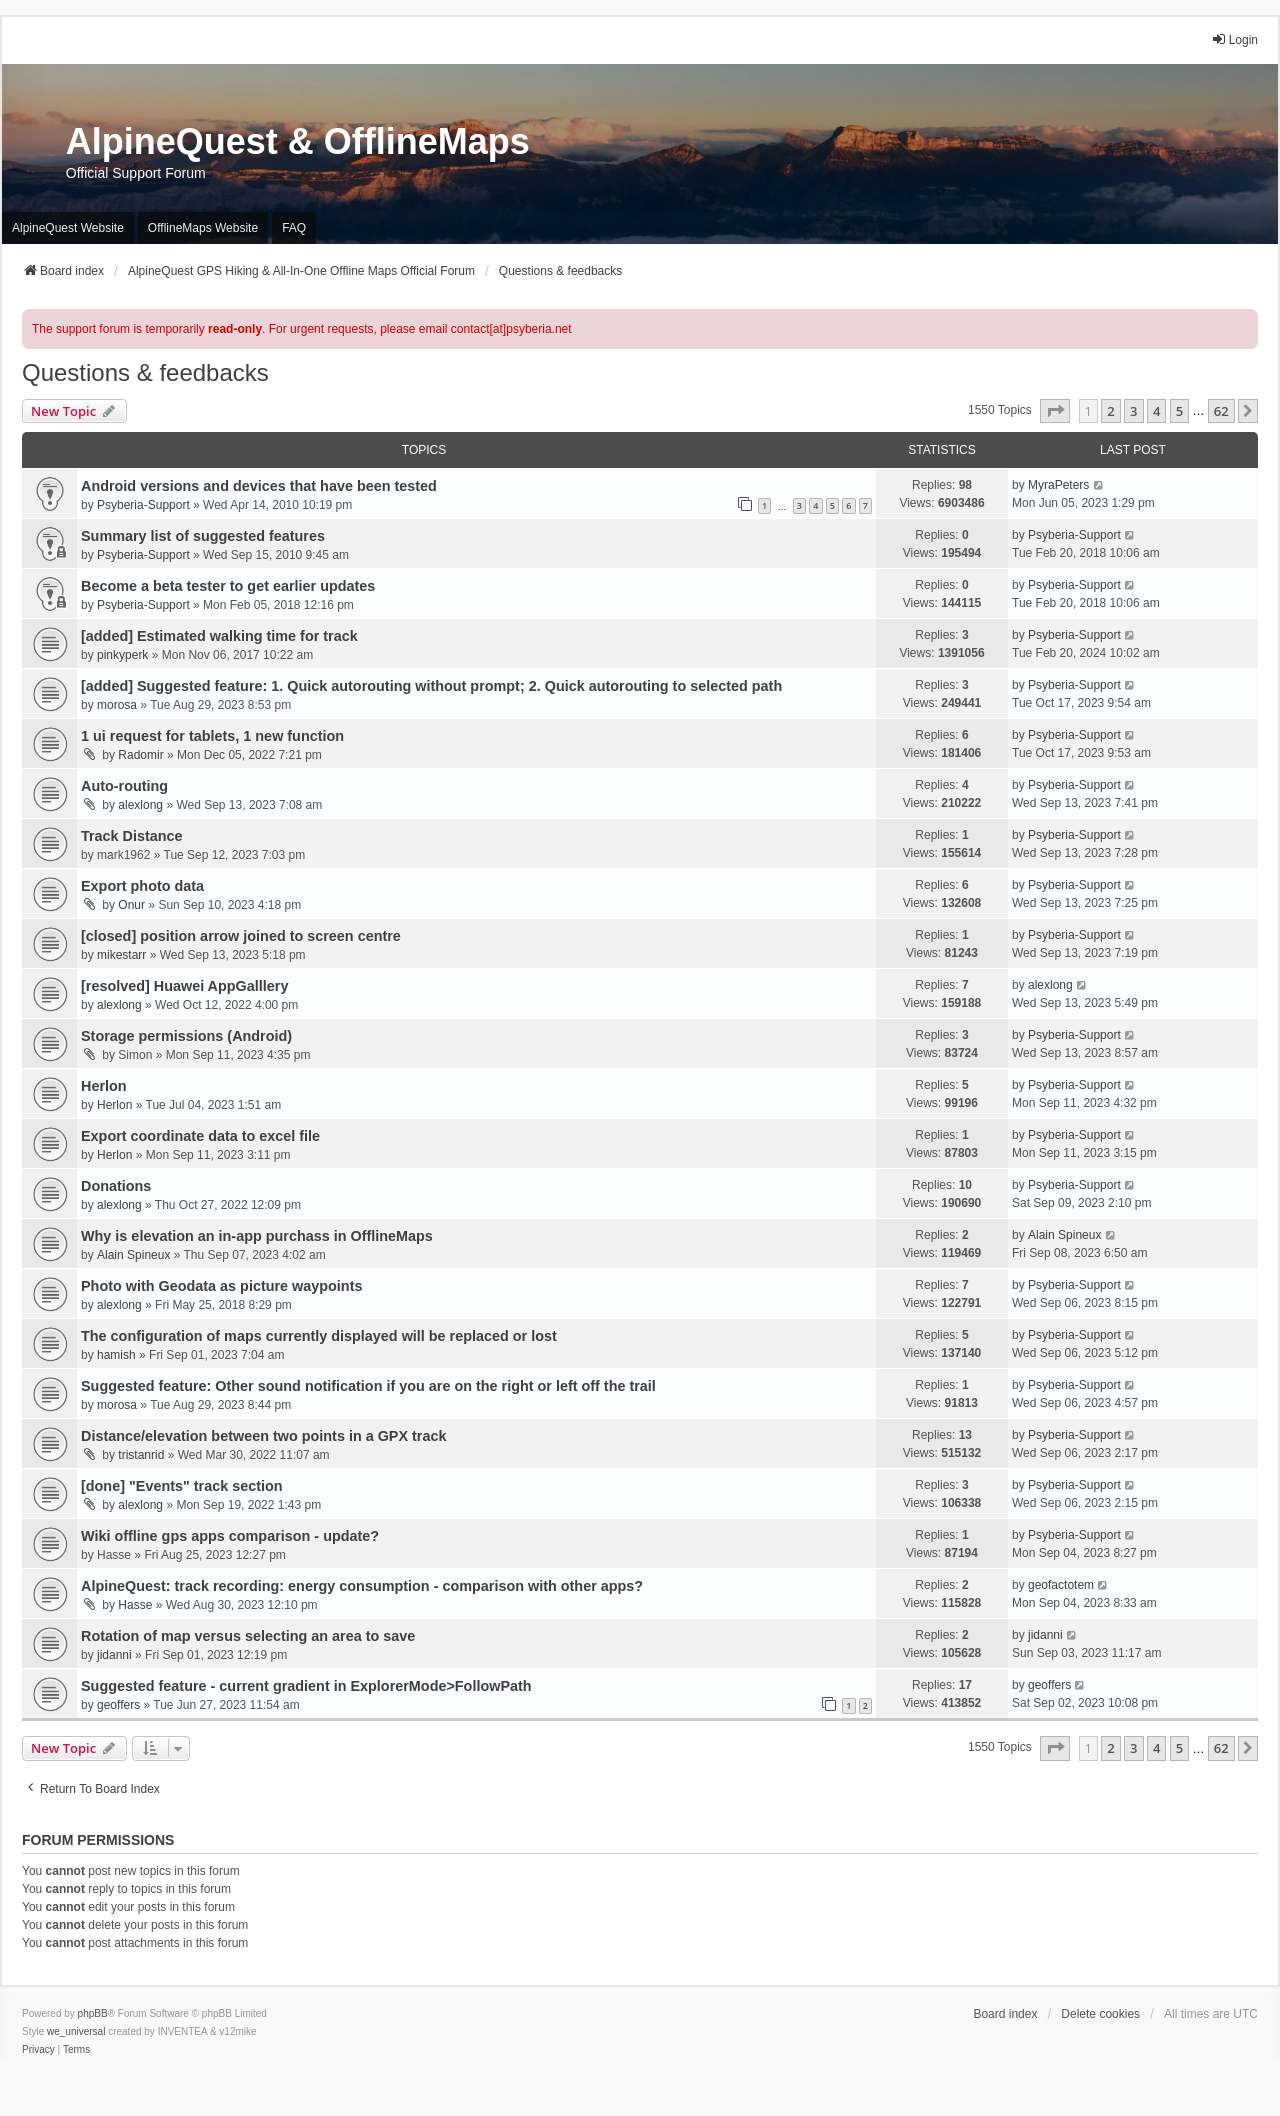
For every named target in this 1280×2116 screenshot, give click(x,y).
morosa (117, 705)
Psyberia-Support (143, 505)
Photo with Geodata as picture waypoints (221, 1286)
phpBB (93, 2013)
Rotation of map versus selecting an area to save (248, 1636)
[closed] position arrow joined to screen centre (241, 936)
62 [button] (1221, 411)
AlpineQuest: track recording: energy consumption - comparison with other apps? (362, 1586)
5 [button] (1179, 411)
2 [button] (1110, 411)
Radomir (140, 755)
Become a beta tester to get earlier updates (228, 586)
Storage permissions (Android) (186, 1036)
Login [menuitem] (1234, 39)
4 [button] (1156, 411)
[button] (1055, 411)
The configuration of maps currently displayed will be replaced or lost (319, 1336)
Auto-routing (124, 786)
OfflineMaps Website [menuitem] (203, 228)
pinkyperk (122, 655)
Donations (116, 1186)
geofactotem (1061, 1585)
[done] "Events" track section (182, 1486)
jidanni (114, 1655)
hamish (116, 1355)
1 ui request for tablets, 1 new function (212, 736)
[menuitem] (38, 2050)
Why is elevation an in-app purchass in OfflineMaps (257, 1236)
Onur (131, 905)
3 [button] (1133, 411)
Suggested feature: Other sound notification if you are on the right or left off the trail (368, 1386)
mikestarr (121, 955)
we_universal (76, 2031)
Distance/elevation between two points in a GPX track (263, 1436)
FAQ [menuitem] (294, 228)
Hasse (135, 1605)
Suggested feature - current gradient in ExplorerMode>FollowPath (306, 1686)
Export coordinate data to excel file (200, 1136)
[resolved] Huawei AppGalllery (184, 986)
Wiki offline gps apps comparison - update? (230, 1536)
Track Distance (132, 836)
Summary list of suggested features (203, 536)
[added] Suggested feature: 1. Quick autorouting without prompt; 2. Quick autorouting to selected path (431, 686)
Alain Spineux (133, 1255)
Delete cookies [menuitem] (1100, 2014)
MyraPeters (1058, 485)
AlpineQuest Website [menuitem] (68, 228)
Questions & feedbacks (145, 372)
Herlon (104, 1086)
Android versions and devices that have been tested (259, 486)
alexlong (140, 805)
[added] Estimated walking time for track (219, 636)
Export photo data (142, 886)
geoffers (118, 1705)
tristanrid (141, 1455)
